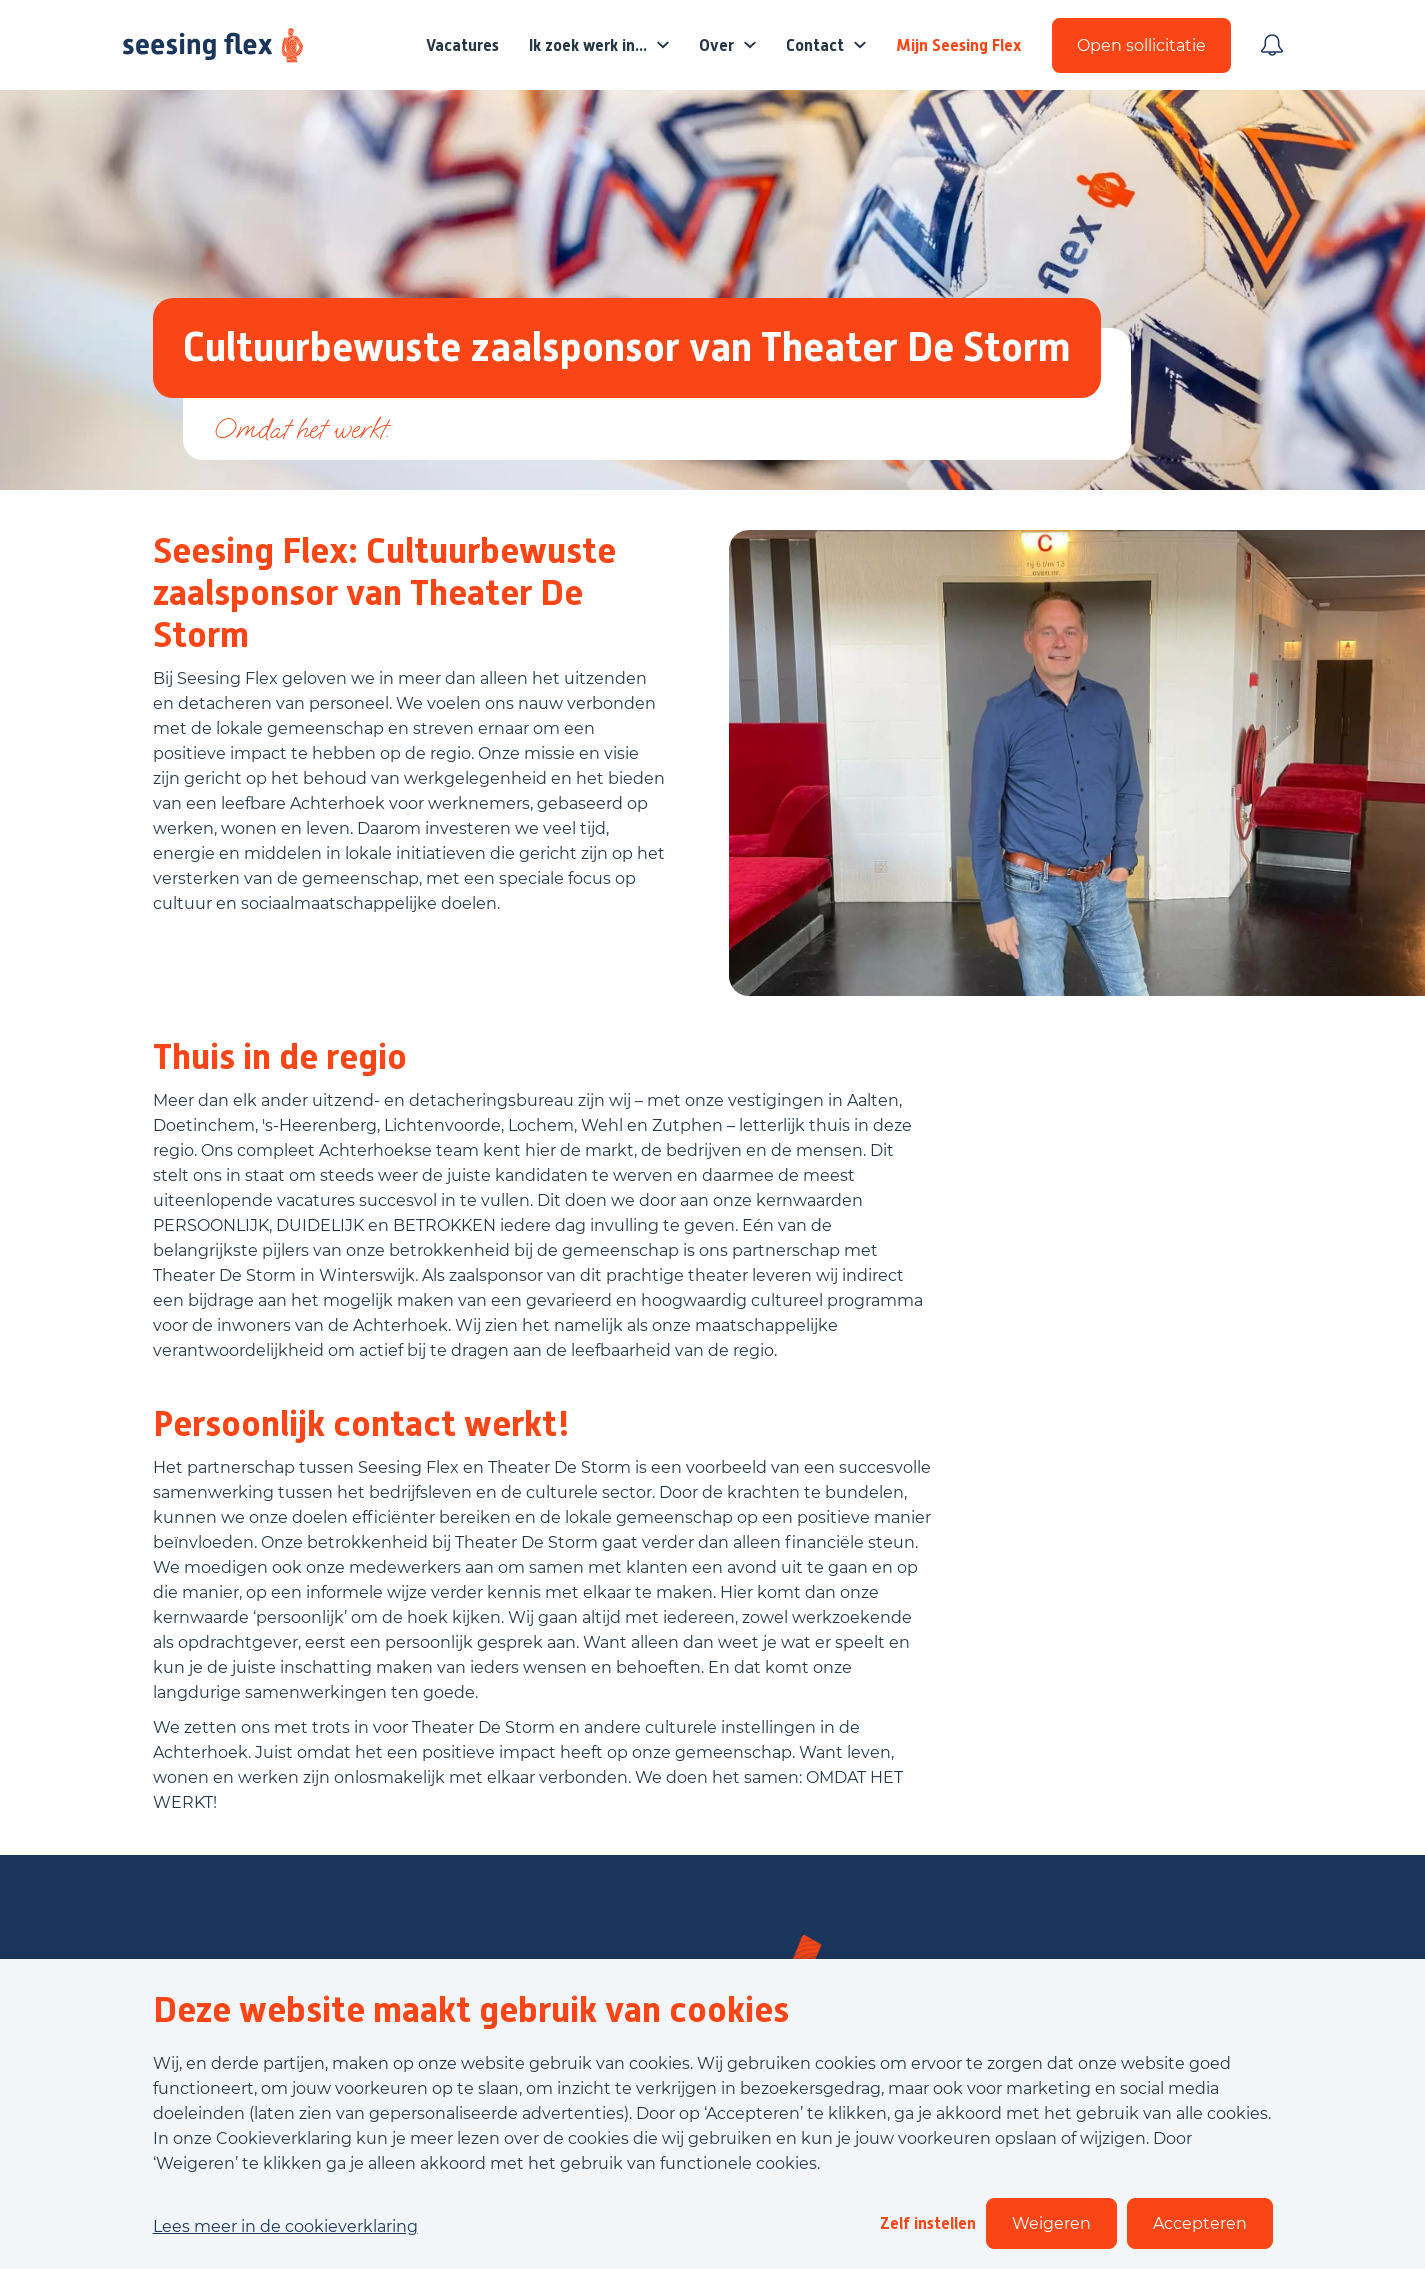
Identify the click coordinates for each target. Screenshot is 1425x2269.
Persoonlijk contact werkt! (362, 1424)
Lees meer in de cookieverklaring (285, 2226)
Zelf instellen (928, 2223)
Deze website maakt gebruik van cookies (471, 2010)
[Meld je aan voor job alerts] (1272, 45)
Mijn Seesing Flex (959, 45)
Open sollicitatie (1141, 45)
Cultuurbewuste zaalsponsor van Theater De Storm (627, 347)
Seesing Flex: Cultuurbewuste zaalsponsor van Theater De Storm (384, 593)
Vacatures (462, 45)
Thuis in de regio (280, 1057)
